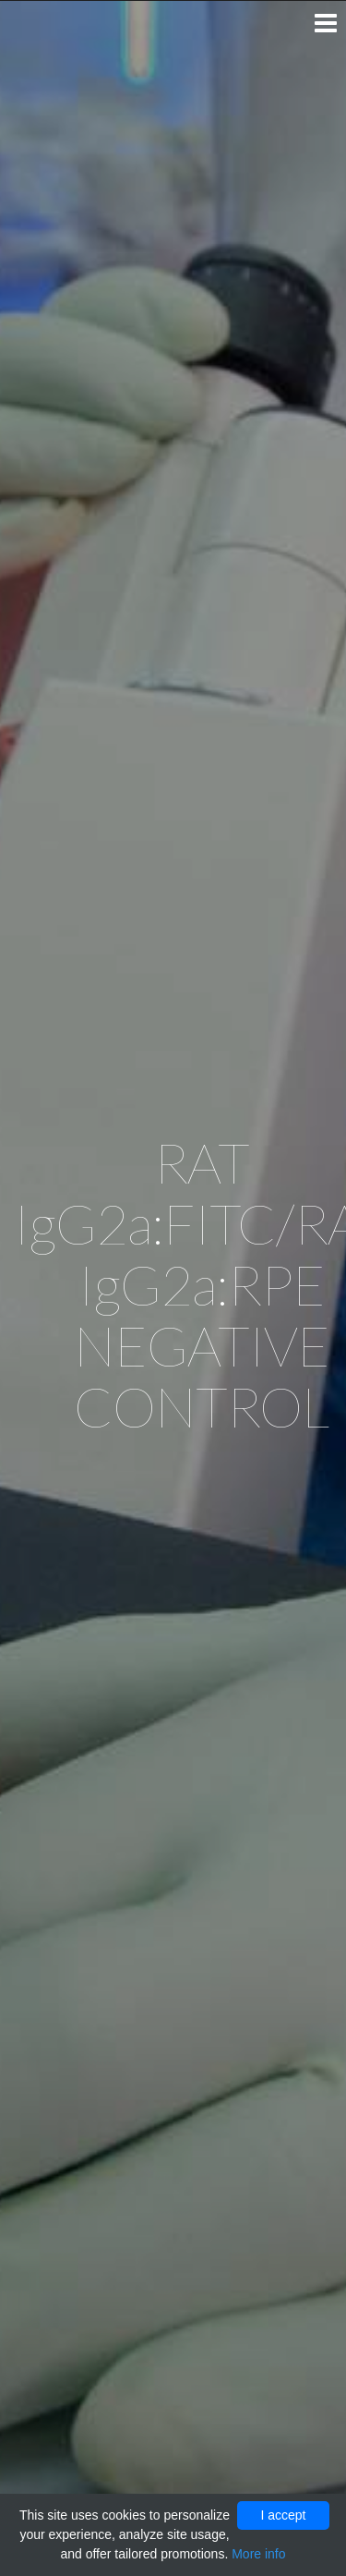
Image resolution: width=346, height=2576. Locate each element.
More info (258, 2553)
